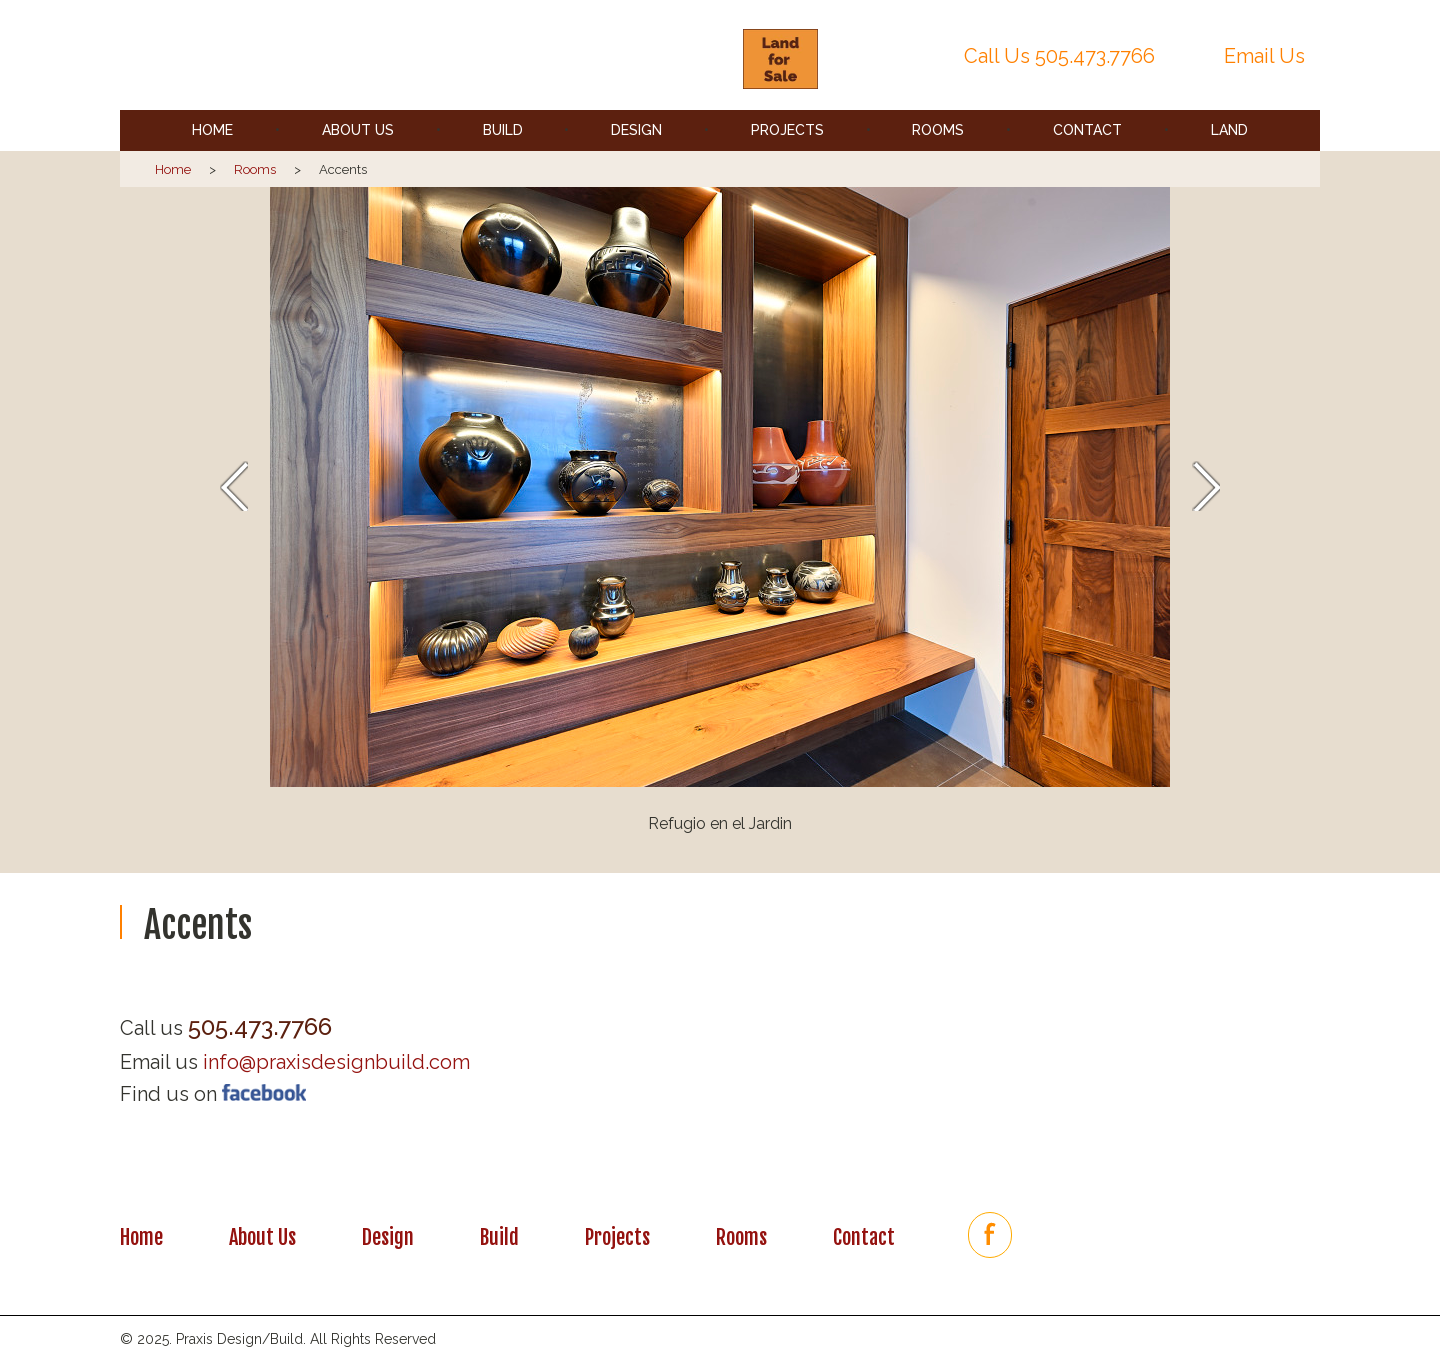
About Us (358, 130)
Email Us (1264, 56)
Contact (1087, 130)
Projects (787, 130)
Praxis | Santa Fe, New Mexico (423, 55)
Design (636, 130)
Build (503, 130)
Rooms (938, 130)
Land (1229, 130)
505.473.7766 (1095, 56)
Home (212, 130)
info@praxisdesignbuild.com (336, 1062)
